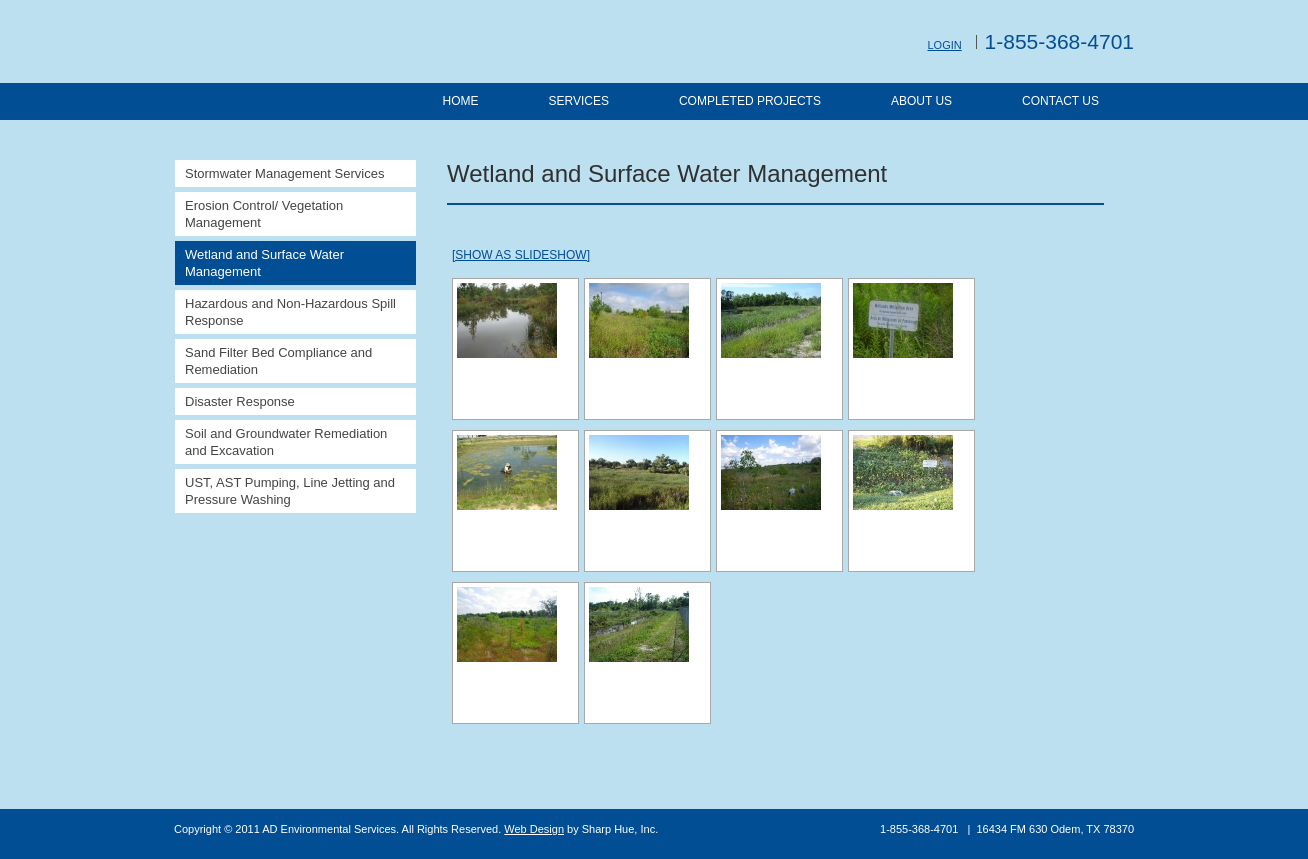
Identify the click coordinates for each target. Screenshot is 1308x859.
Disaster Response (240, 401)
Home (460, 101)
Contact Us (1060, 101)
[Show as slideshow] (521, 255)
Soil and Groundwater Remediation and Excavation (286, 442)
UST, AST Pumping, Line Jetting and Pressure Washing (290, 491)
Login (944, 45)
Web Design (534, 829)
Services (578, 101)
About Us (921, 101)
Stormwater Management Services (284, 173)
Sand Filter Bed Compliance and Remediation (278, 361)
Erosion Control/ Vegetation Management (264, 214)
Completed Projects (750, 101)
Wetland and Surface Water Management (264, 263)
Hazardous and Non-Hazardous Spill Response (290, 312)
